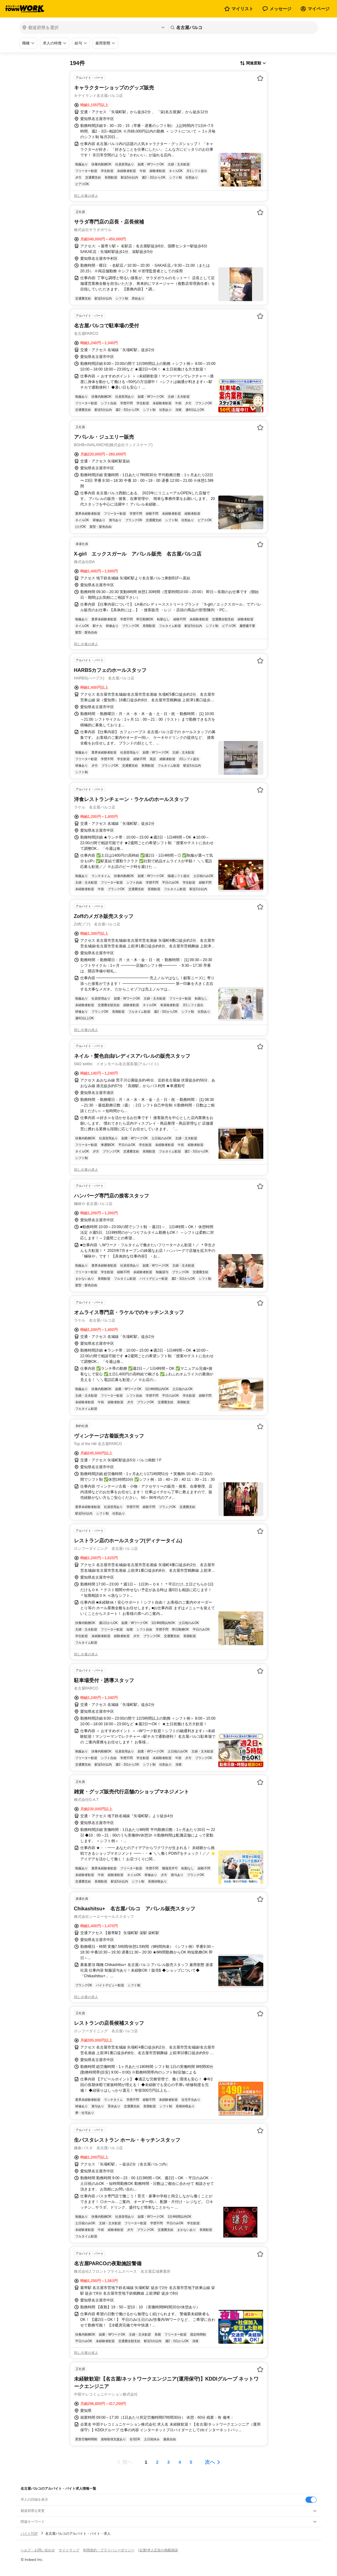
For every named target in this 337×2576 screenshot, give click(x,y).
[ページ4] (180, 2462)
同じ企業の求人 (86, 196)
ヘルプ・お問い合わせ (38, 2550)
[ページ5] (191, 2462)
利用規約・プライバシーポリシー (109, 2550)
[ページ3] (169, 2462)
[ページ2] (157, 2462)
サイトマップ (69, 2550)
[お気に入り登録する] (260, 78)
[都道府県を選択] (93, 27)
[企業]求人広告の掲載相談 (158, 2550)
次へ (210, 2462)
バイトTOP (29, 2533)
